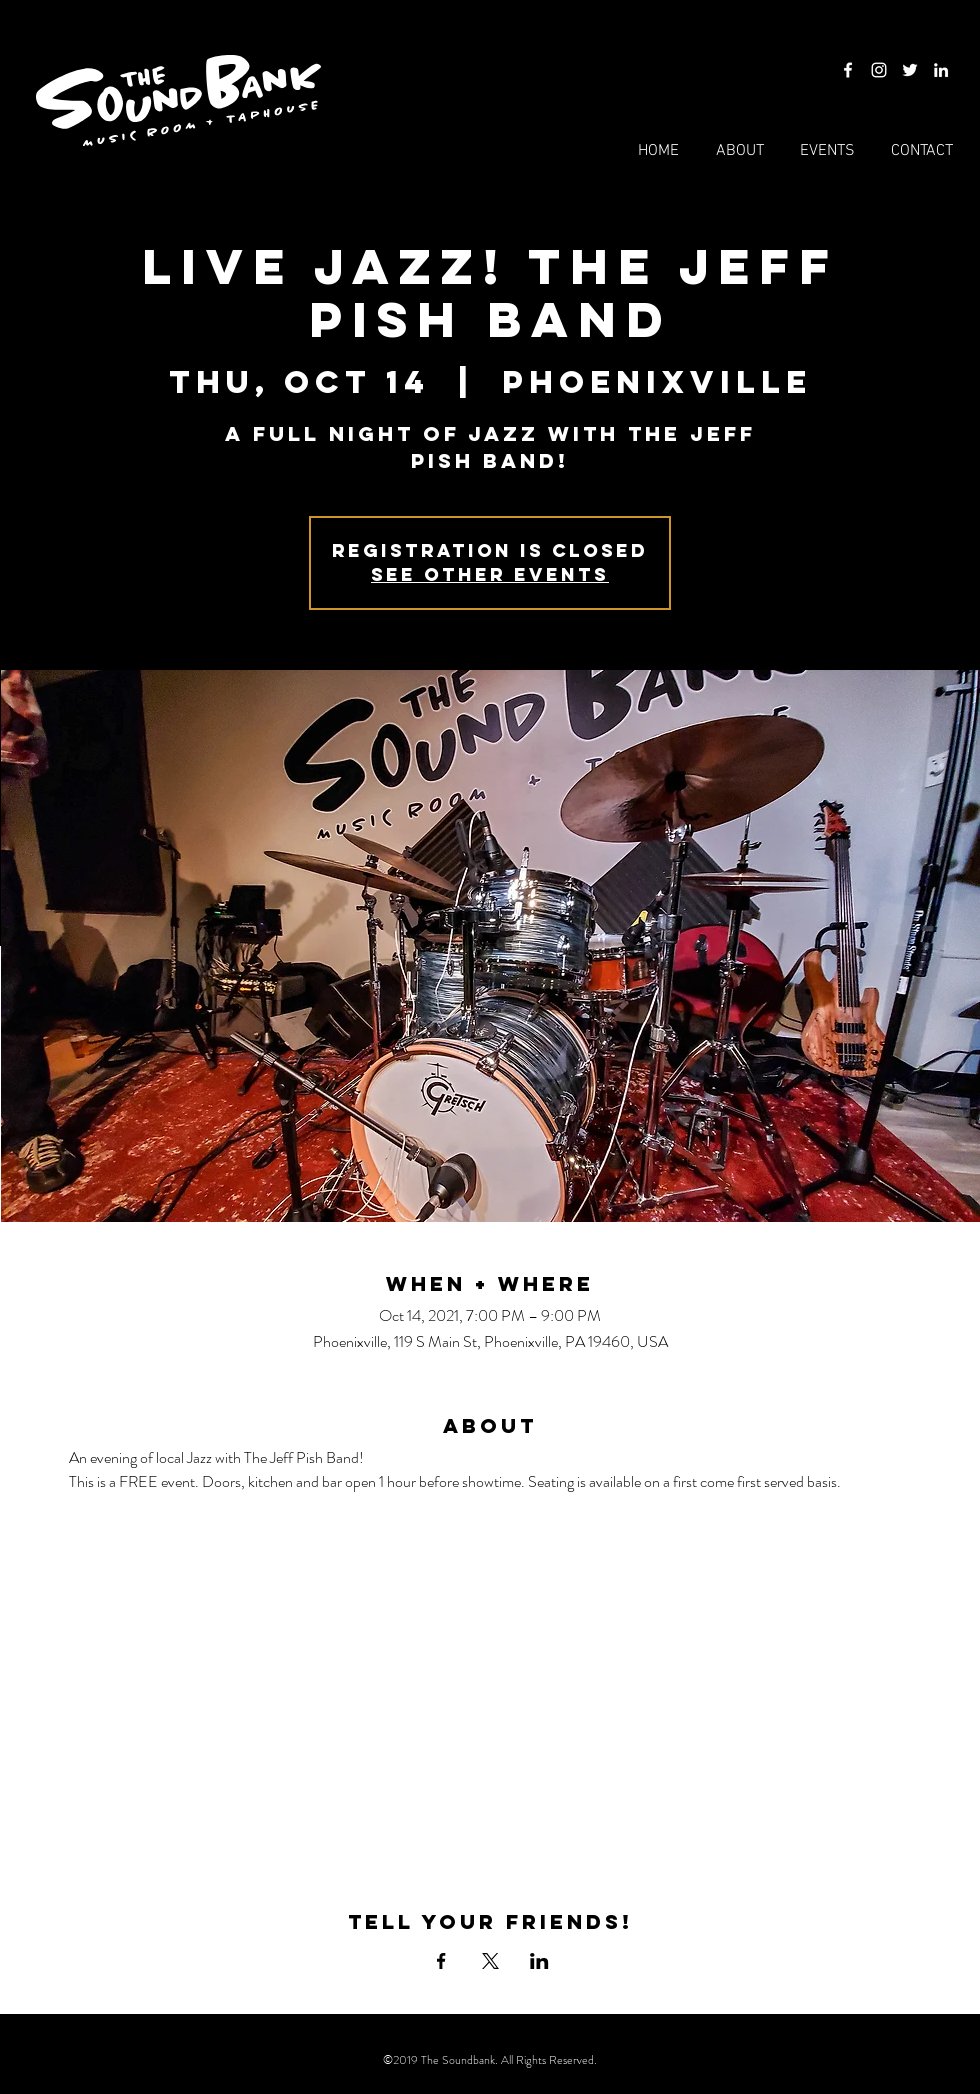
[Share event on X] (490, 1961)
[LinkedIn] (941, 70)
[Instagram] (879, 70)
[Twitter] (910, 70)
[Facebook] (848, 70)
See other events (490, 574)
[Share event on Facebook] (441, 1961)
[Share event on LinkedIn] (539, 1961)
